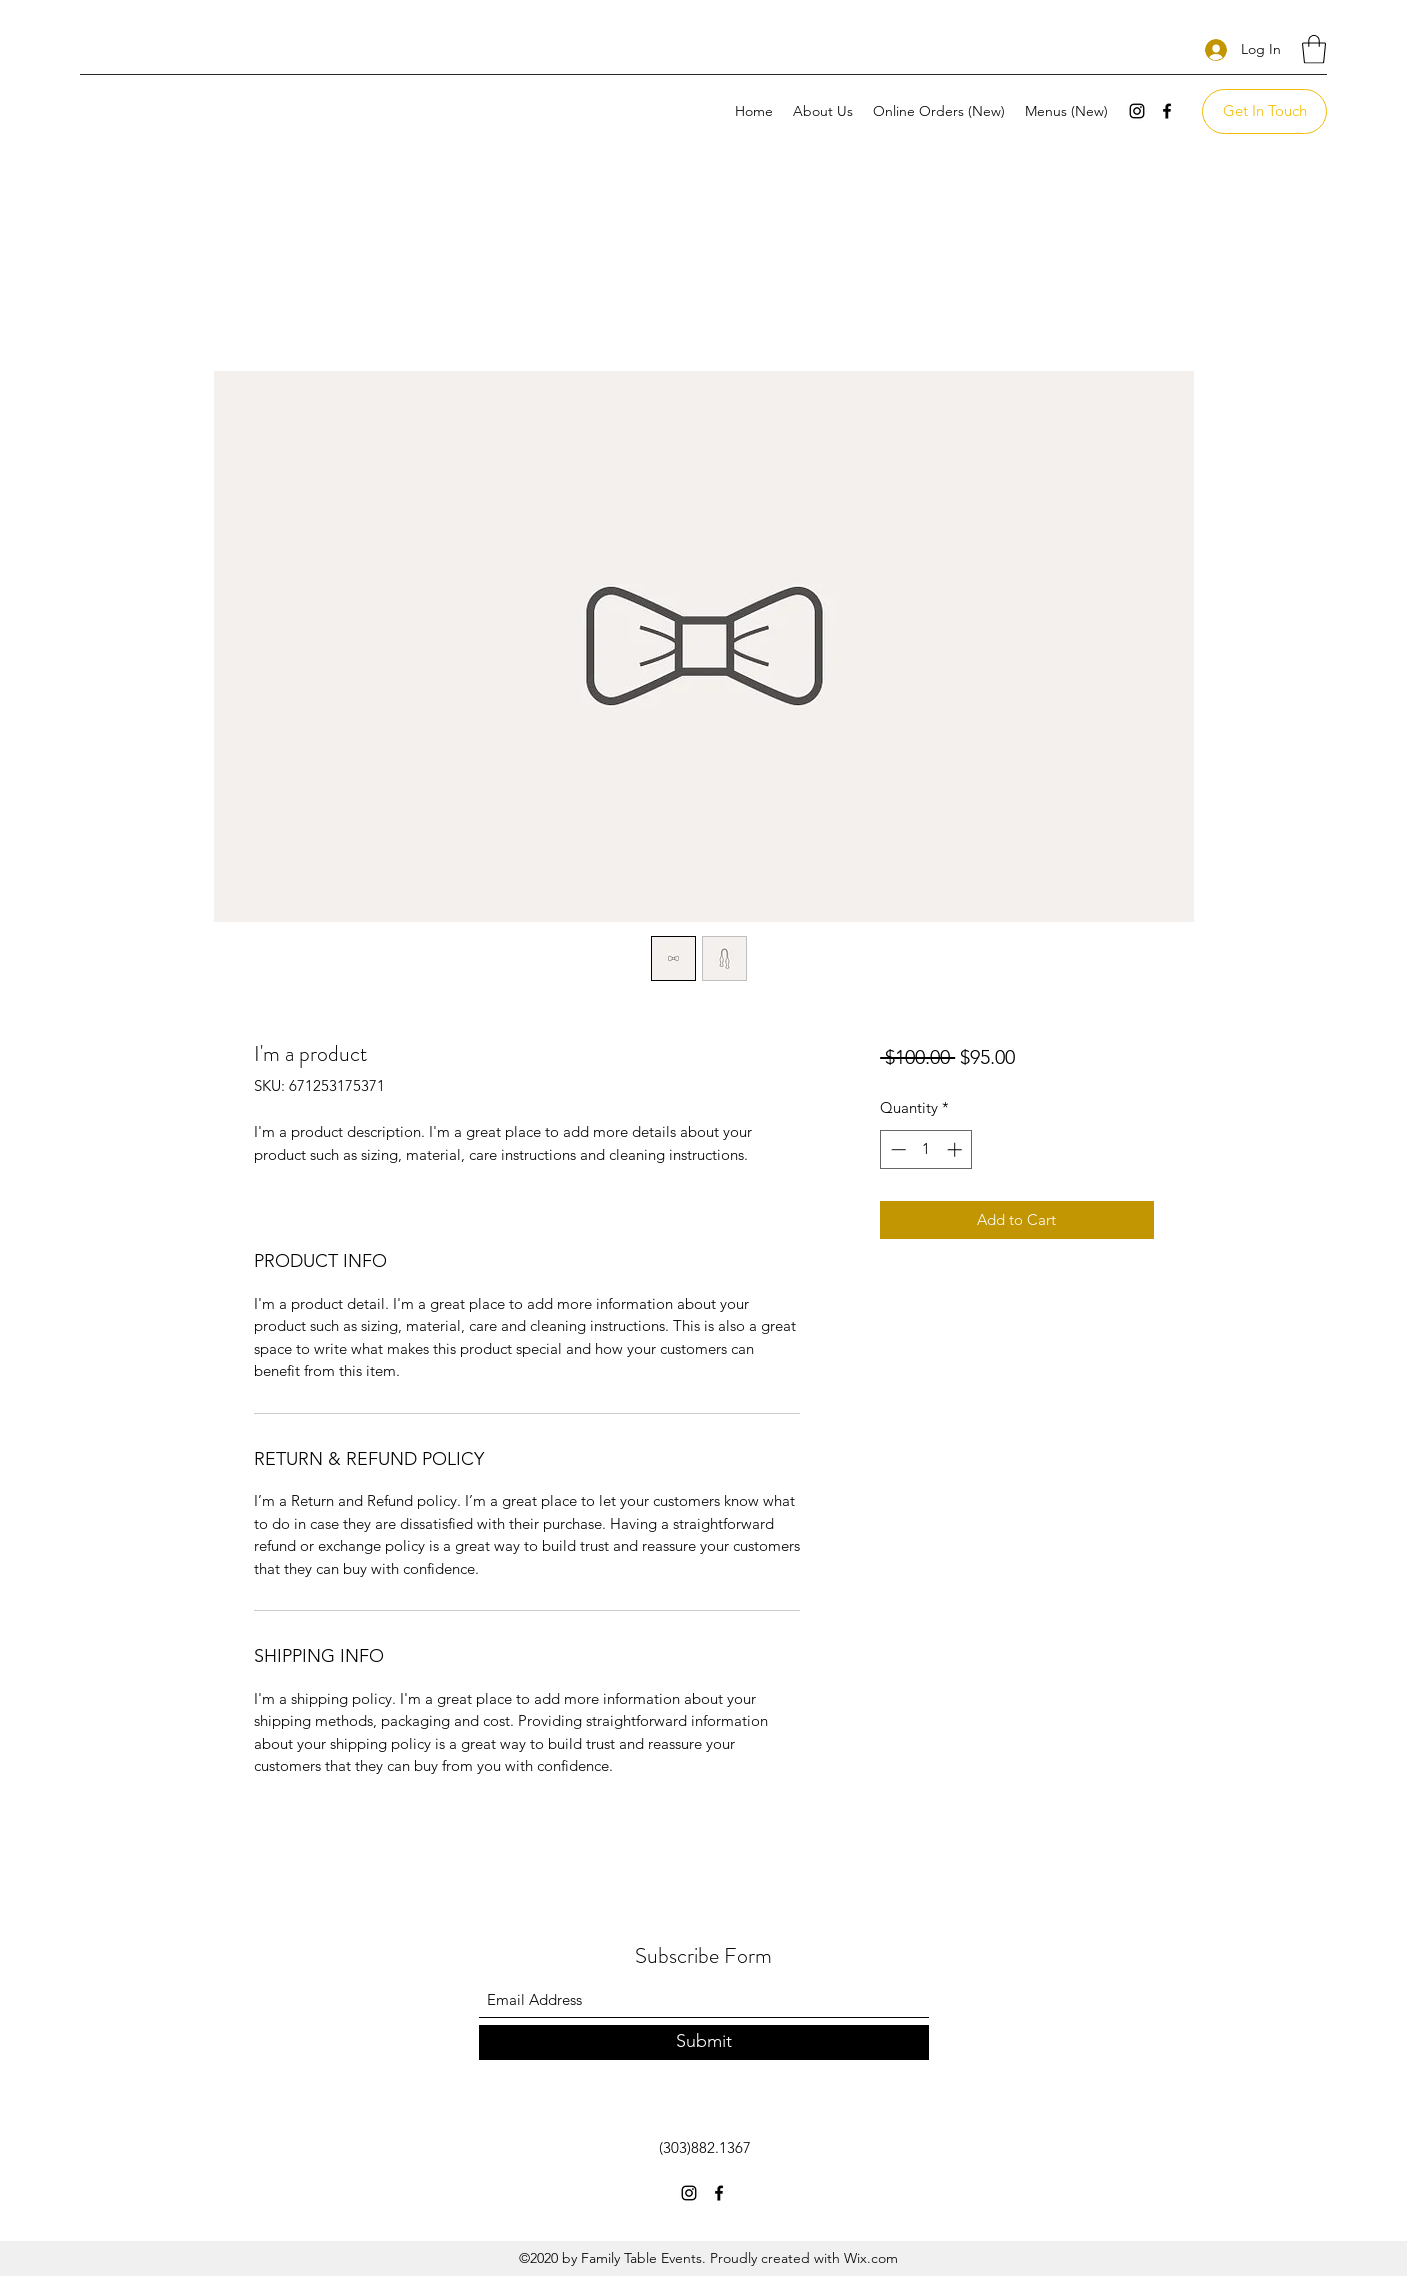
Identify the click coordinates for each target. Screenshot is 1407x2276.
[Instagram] (1137, 111)
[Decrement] (896, 1149)
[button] (1314, 49)
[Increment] (956, 1149)
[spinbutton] (926, 1149)
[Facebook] (1167, 111)
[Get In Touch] (1264, 111)
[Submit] (704, 2042)
